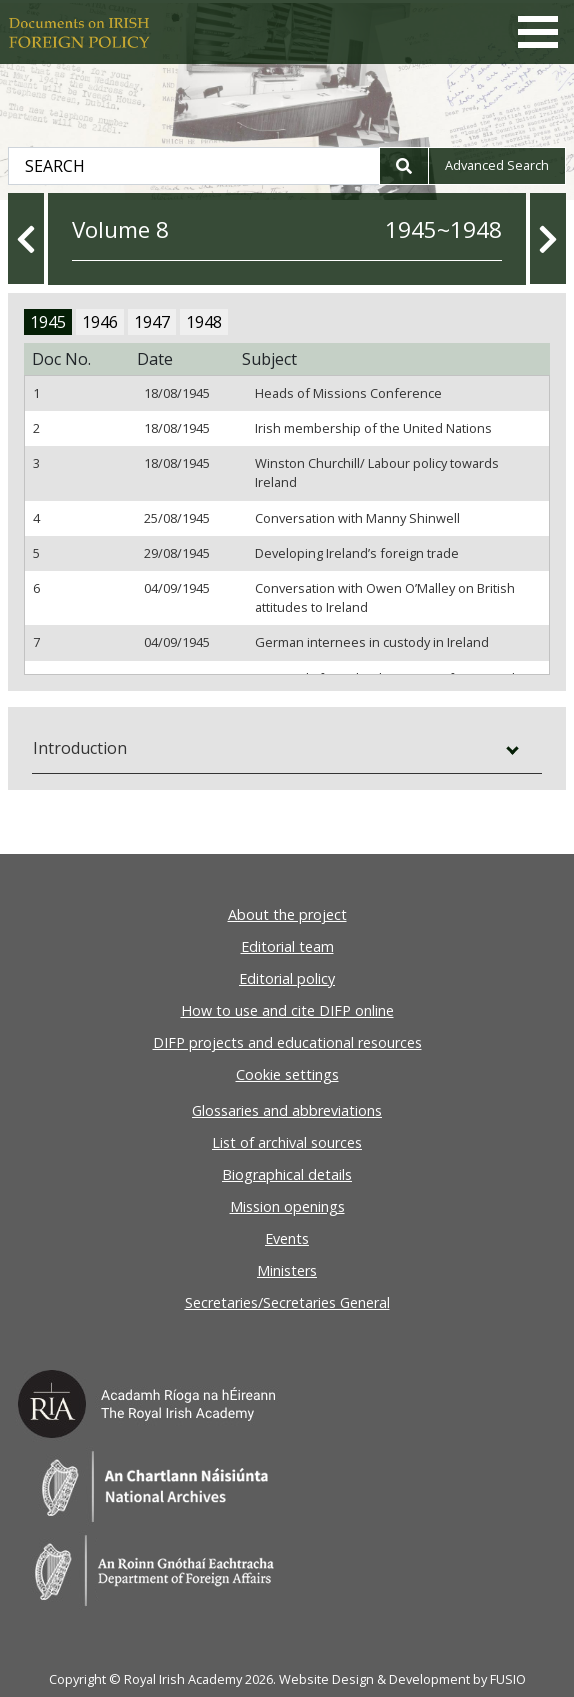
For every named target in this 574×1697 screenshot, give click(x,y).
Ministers (287, 1270)
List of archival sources (287, 1142)
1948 (204, 322)
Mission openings (287, 1206)
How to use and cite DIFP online (287, 1010)
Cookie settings (287, 1074)
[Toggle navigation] (538, 32)
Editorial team (287, 946)
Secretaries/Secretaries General (287, 1302)
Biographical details (287, 1174)
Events (287, 1238)
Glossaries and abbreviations (287, 1110)
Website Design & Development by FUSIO (402, 1679)
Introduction (80, 748)
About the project (287, 914)
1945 (48, 322)
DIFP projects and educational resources (287, 1042)
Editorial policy (287, 978)
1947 (152, 322)
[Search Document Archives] (194, 166)
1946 (100, 322)
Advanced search (497, 165)
